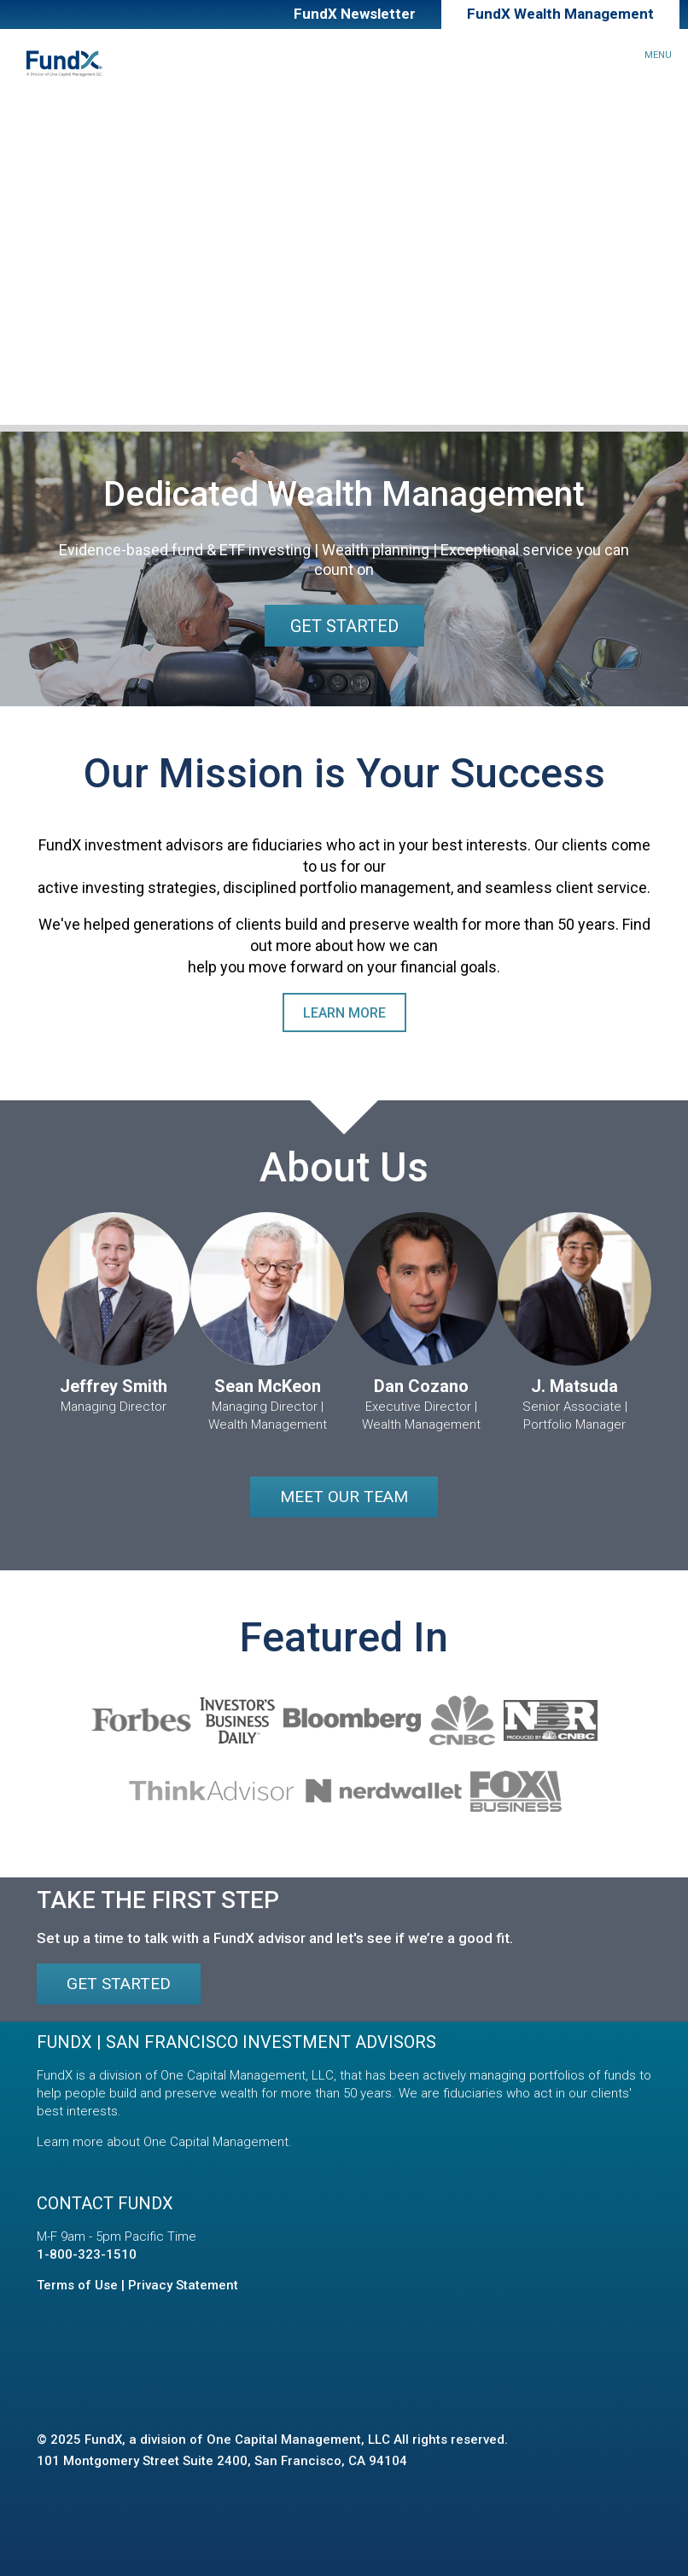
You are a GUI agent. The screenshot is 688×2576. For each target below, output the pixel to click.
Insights (33, 236)
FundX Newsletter (355, 13)
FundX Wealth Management (560, 13)
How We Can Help (68, 121)
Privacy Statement (183, 2285)
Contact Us (57, 352)
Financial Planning (75, 197)
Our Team (50, 313)
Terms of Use (77, 2285)
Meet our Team (344, 1496)
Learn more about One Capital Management (163, 2142)
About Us (35, 275)
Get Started (344, 626)
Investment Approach (87, 159)
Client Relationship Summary (129, 390)
